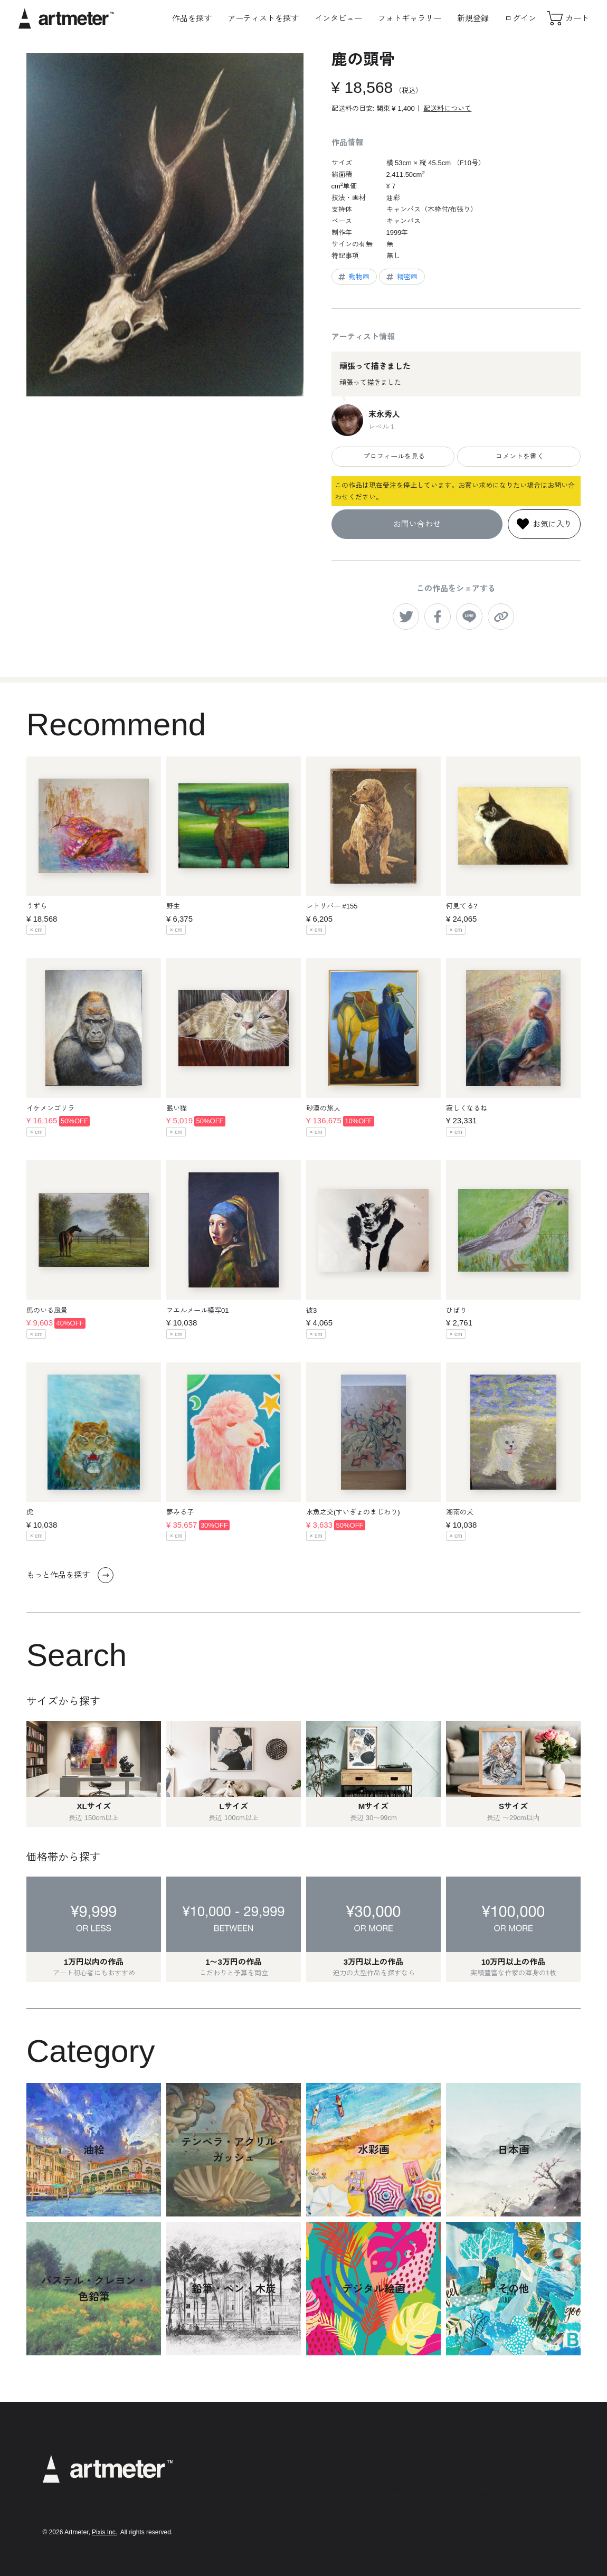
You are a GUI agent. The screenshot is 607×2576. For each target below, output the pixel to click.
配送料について (447, 108)
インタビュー (338, 18)
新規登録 (473, 18)
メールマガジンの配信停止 (400, 2503)
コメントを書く (519, 456)
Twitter (485, 2477)
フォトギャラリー (409, 18)
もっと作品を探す (69, 1575)
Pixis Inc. (104, 2532)
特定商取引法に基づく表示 (400, 2489)
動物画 (353, 277)
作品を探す (192, 18)
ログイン (520, 18)
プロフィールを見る (393, 456)
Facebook (491, 2493)
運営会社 (373, 2517)
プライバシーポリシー (393, 2474)
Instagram (491, 2461)
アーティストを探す (263, 18)
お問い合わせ (417, 523)
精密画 (401, 277)
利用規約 (373, 2460)
